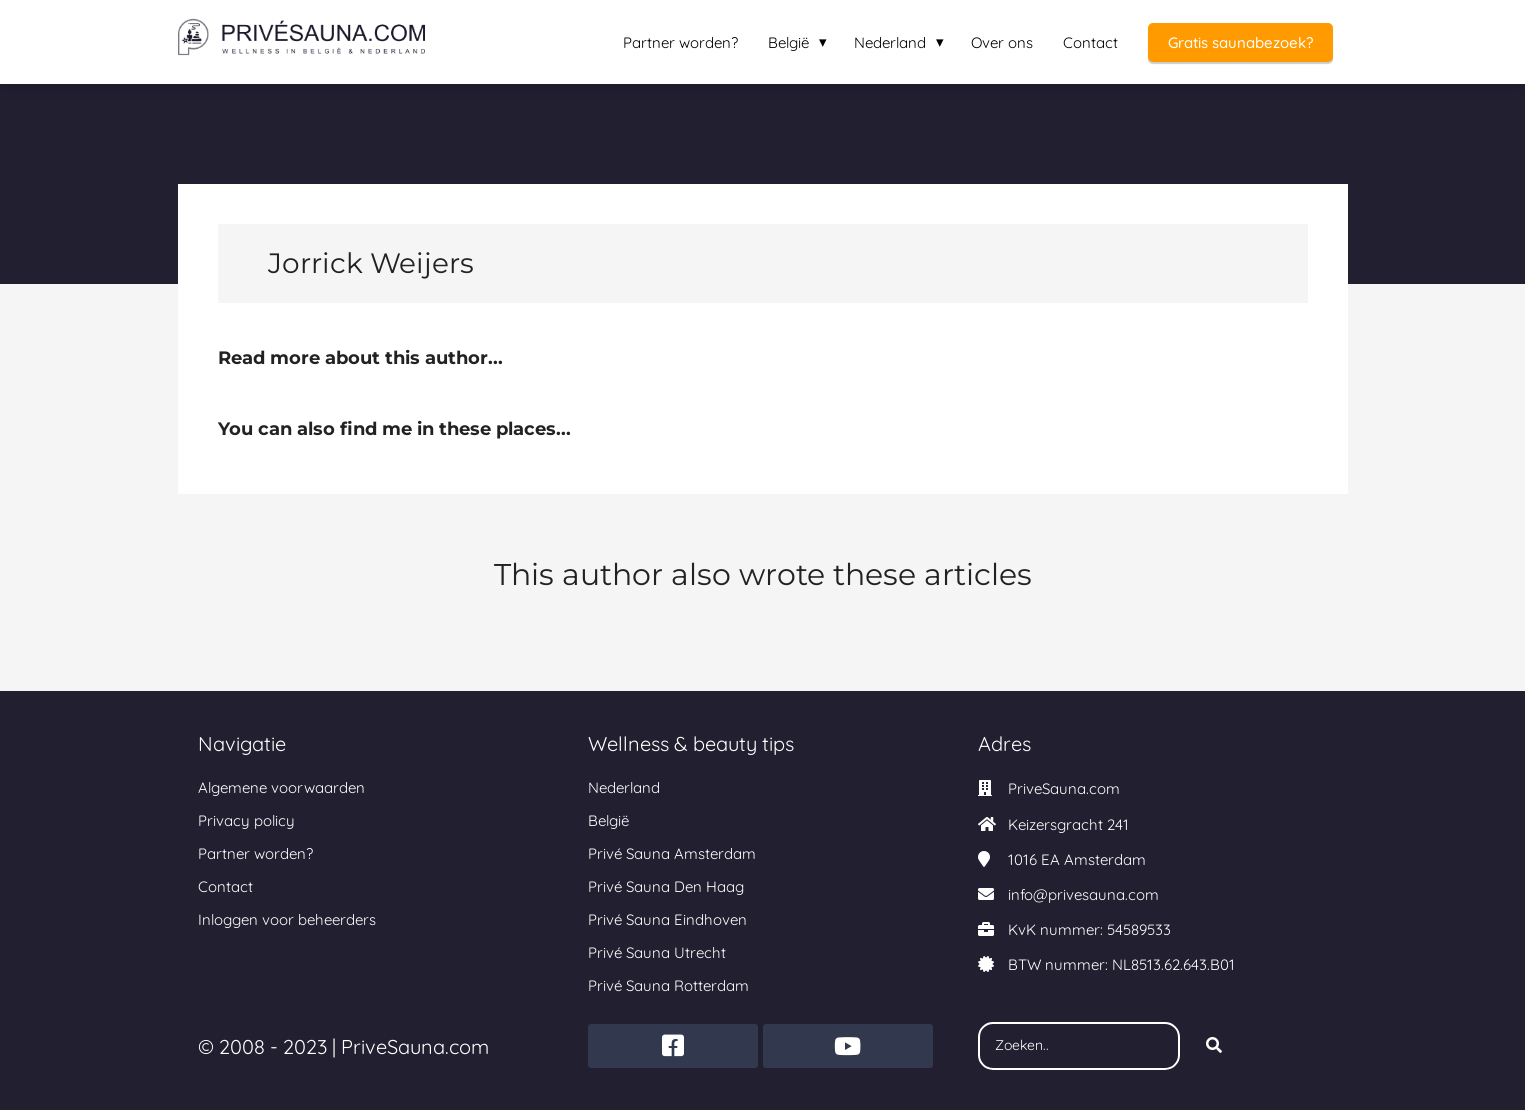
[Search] (1214, 1046)
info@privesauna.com (1083, 894)
